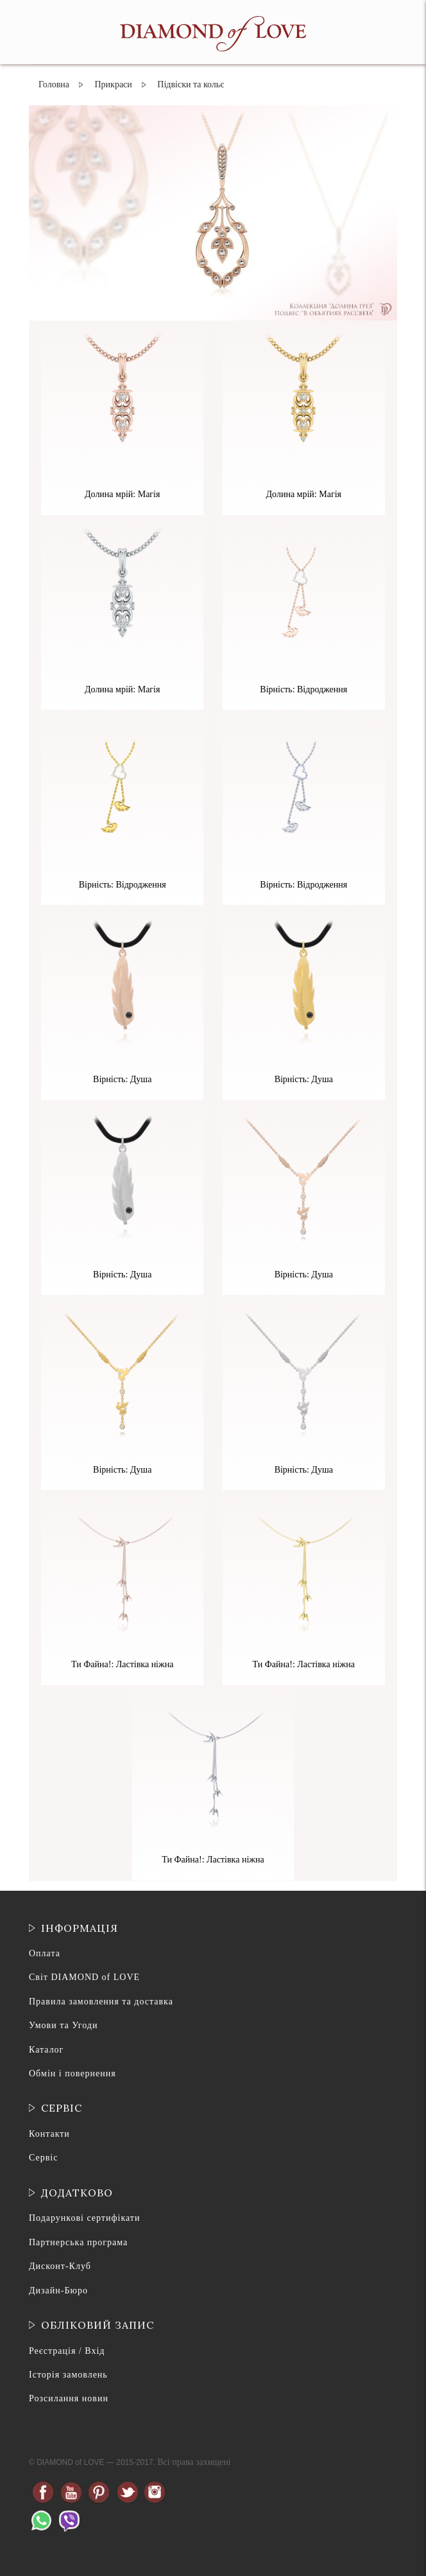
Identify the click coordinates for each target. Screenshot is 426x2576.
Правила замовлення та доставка (101, 2001)
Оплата (44, 1953)
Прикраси (113, 84)
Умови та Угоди (63, 2025)
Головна (53, 84)
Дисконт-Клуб (60, 2266)
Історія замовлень (68, 2374)
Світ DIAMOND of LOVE (84, 1977)
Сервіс (43, 2157)
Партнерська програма (78, 2242)
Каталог (46, 2050)
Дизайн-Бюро (58, 2290)
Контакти (49, 2134)
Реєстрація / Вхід (67, 2351)
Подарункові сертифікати (84, 2218)
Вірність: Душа (122, 1079)
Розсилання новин (68, 2398)
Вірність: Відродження (303, 689)
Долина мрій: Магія (122, 494)
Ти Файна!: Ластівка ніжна (122, 1664)
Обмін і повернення (72, 2073)
